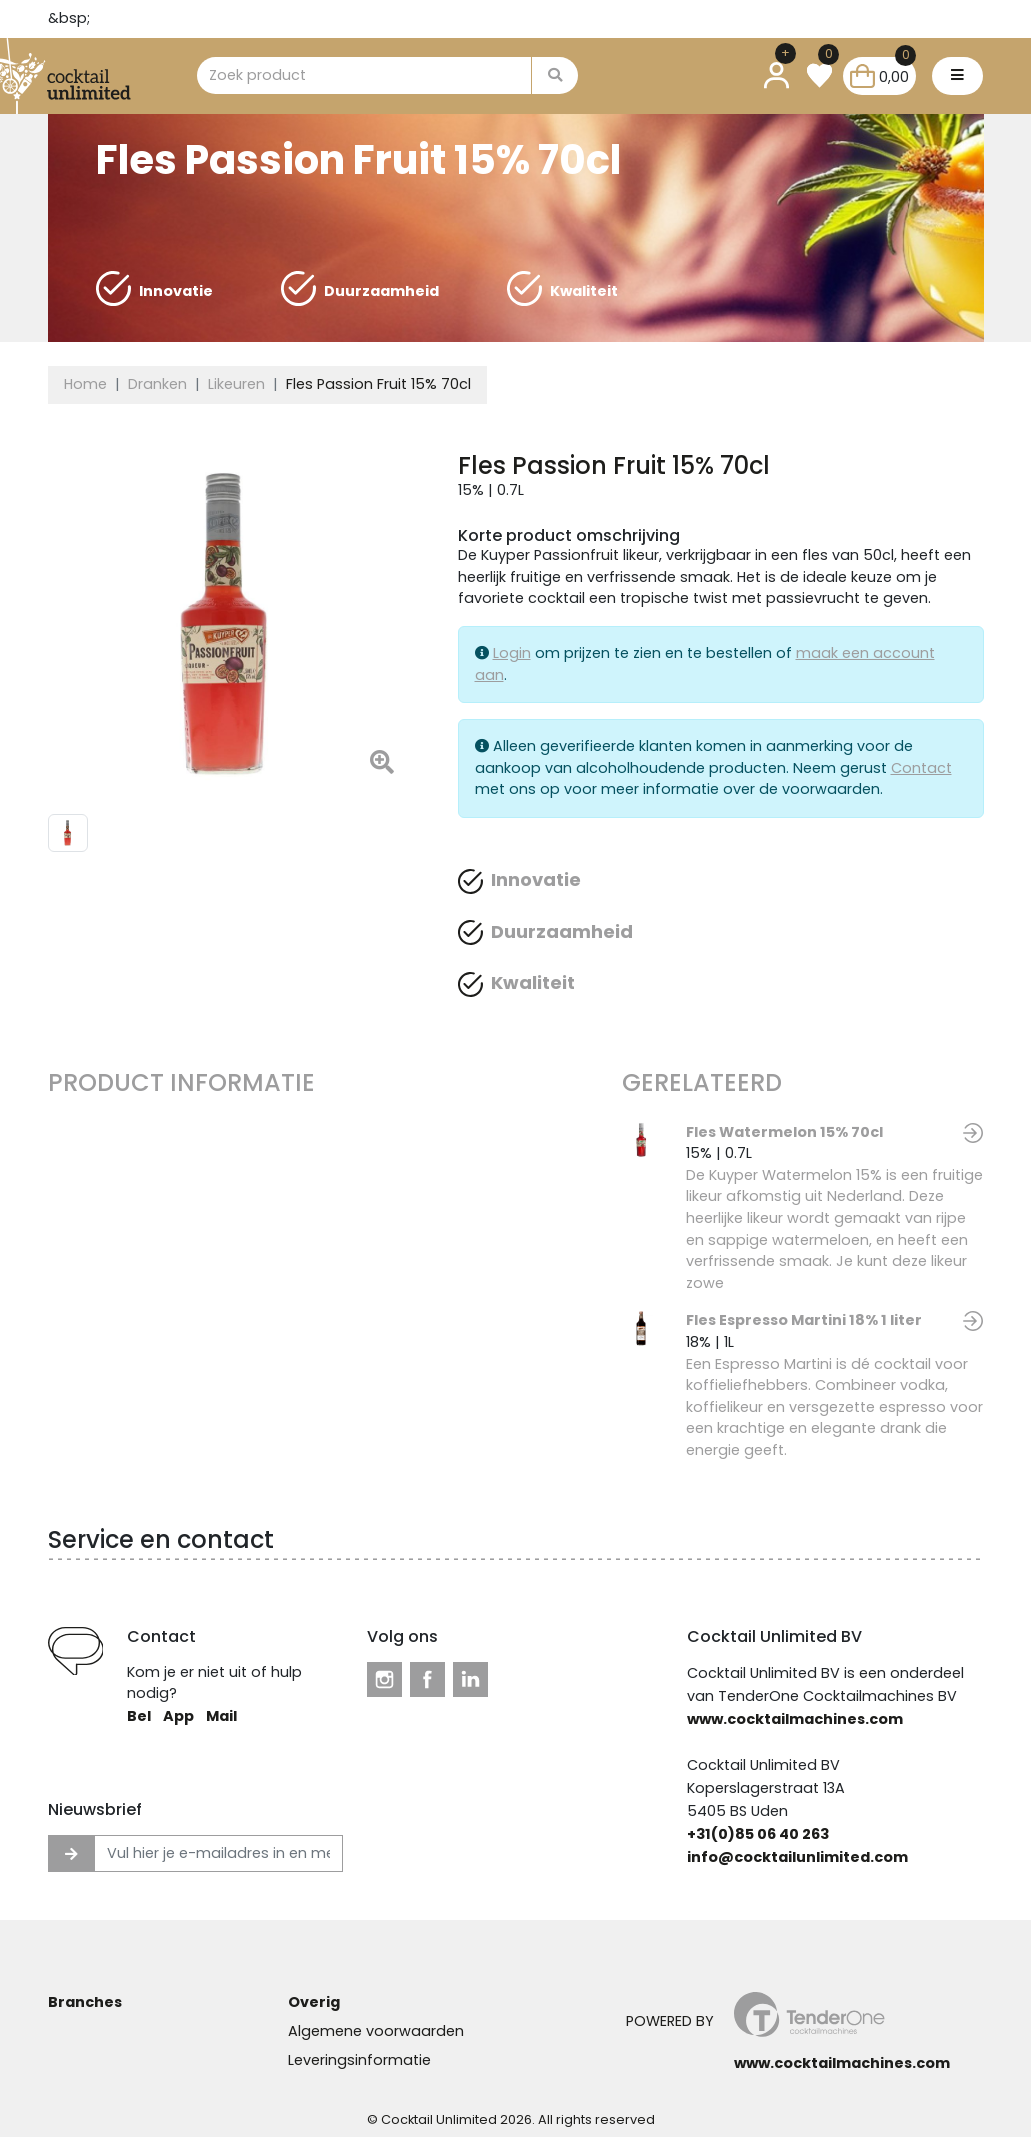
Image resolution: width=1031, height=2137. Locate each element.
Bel (139, 1716)
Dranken (157, 384)
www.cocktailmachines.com (795, 1719)
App (178, 1716)
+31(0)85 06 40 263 (758, 1834)
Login (512, 653)
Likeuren (236, 384)
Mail (221, 1716)
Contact (921, 768)
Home (85, 384)
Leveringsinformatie (359, 2060)
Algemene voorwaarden (376, 2031)
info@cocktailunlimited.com (797, 1857)
